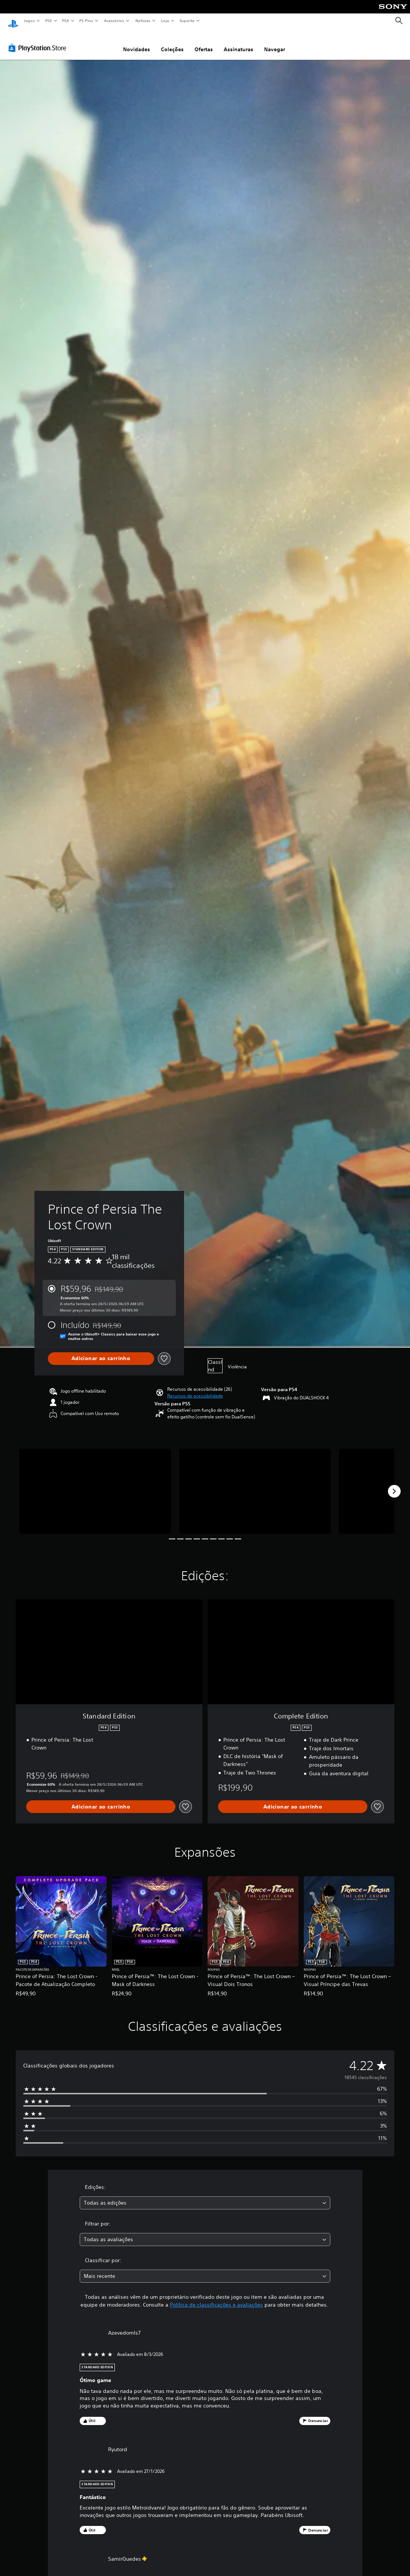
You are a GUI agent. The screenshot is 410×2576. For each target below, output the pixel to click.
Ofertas (204, 42)
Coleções (172, 42)
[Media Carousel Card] (95, 1484)
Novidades (136, 42)
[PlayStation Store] (39, 41)
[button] (195, 1389)
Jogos (29, 20)
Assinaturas (238, 42)
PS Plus (86, 20)
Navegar (274, 42)
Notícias (142, 20)
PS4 (65, 20)
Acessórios (114, 20)
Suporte (186, 20)
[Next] (394, 1484)
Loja (165, 20)
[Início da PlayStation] (13, 20)
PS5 (48, 20)
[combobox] (205, 2195)
